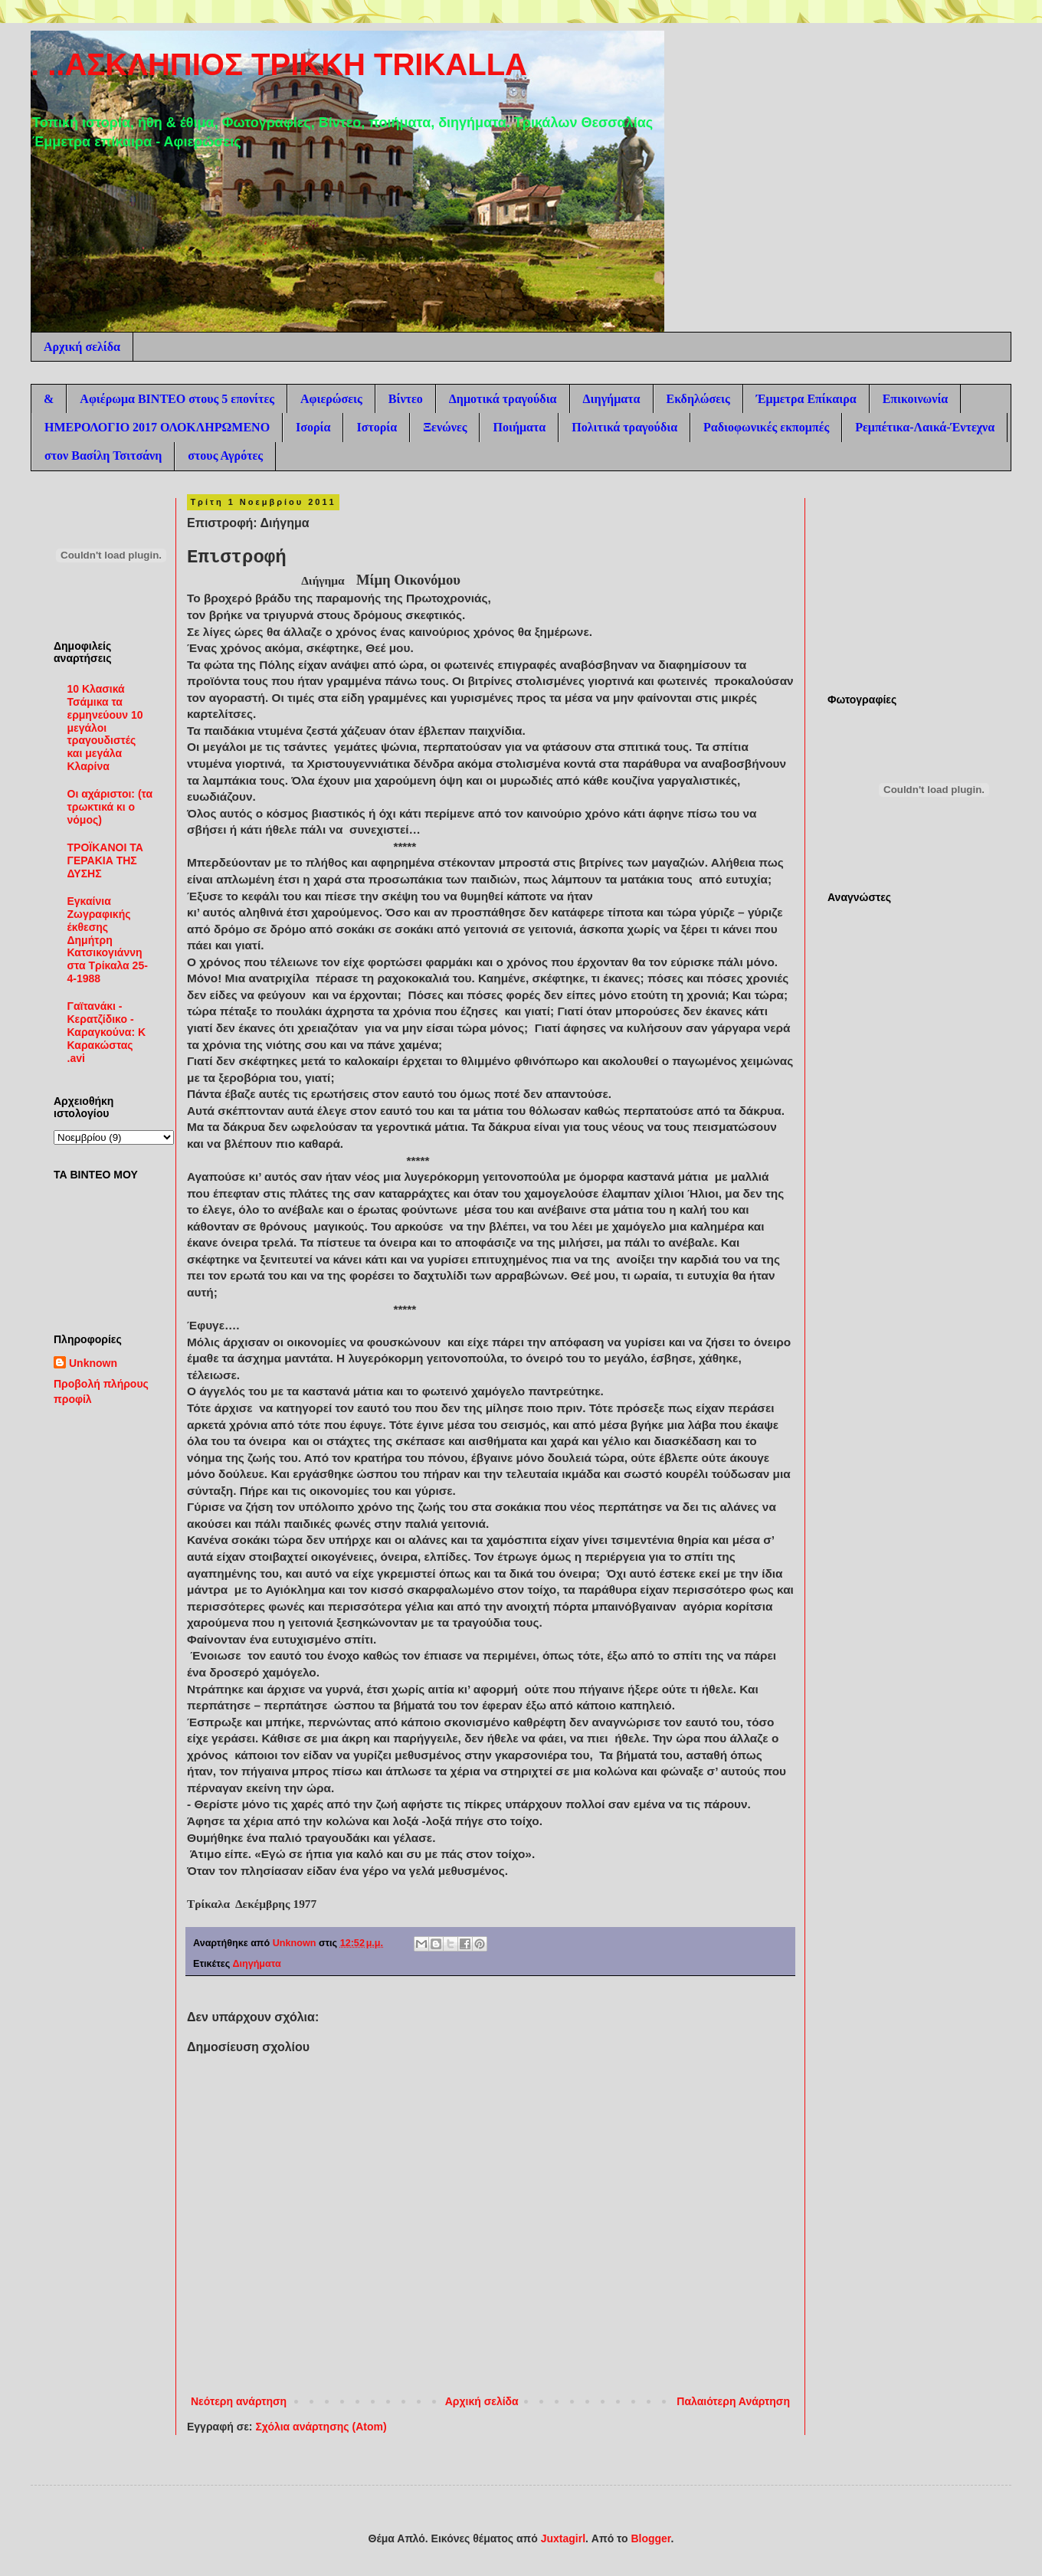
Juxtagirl (563, 2538)
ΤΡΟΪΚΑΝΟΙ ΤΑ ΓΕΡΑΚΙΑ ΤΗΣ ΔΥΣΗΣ (105, 860)
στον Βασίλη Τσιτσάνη (103, 455)
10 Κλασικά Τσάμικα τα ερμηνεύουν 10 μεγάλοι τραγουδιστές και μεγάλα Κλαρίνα (105, 727)
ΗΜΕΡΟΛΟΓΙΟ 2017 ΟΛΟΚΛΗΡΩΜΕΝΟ (157, 427)
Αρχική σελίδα (82, 346)
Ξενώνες (445, 427)
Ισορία (313, 427)
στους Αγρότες (225, 455)
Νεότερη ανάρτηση (239, 2401)
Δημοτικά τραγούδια (503, 398)
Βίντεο (405, 398)
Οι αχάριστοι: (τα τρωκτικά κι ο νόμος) (110, 807)
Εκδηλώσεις (698, 398)
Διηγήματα (612, 398)
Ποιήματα (519, 427)
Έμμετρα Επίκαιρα (806, 398)
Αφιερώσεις (331, 398)
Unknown (93, 1363)
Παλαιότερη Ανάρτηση (733, 2401)
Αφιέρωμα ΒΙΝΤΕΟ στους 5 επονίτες (177, 398)
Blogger (650, 2538)
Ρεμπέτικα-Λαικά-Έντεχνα (924, 427)
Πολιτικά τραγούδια (624, 427)
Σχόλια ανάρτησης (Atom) (320, 2426)
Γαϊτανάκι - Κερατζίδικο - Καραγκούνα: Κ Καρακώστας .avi (106, 1032)
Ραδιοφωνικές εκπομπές (766, 427)
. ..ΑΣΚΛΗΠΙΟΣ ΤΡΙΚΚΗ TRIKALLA (279, 64)
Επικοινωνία (916, 398)
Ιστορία (376, 427)
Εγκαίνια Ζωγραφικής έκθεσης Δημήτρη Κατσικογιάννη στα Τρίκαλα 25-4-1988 (107, 940)
